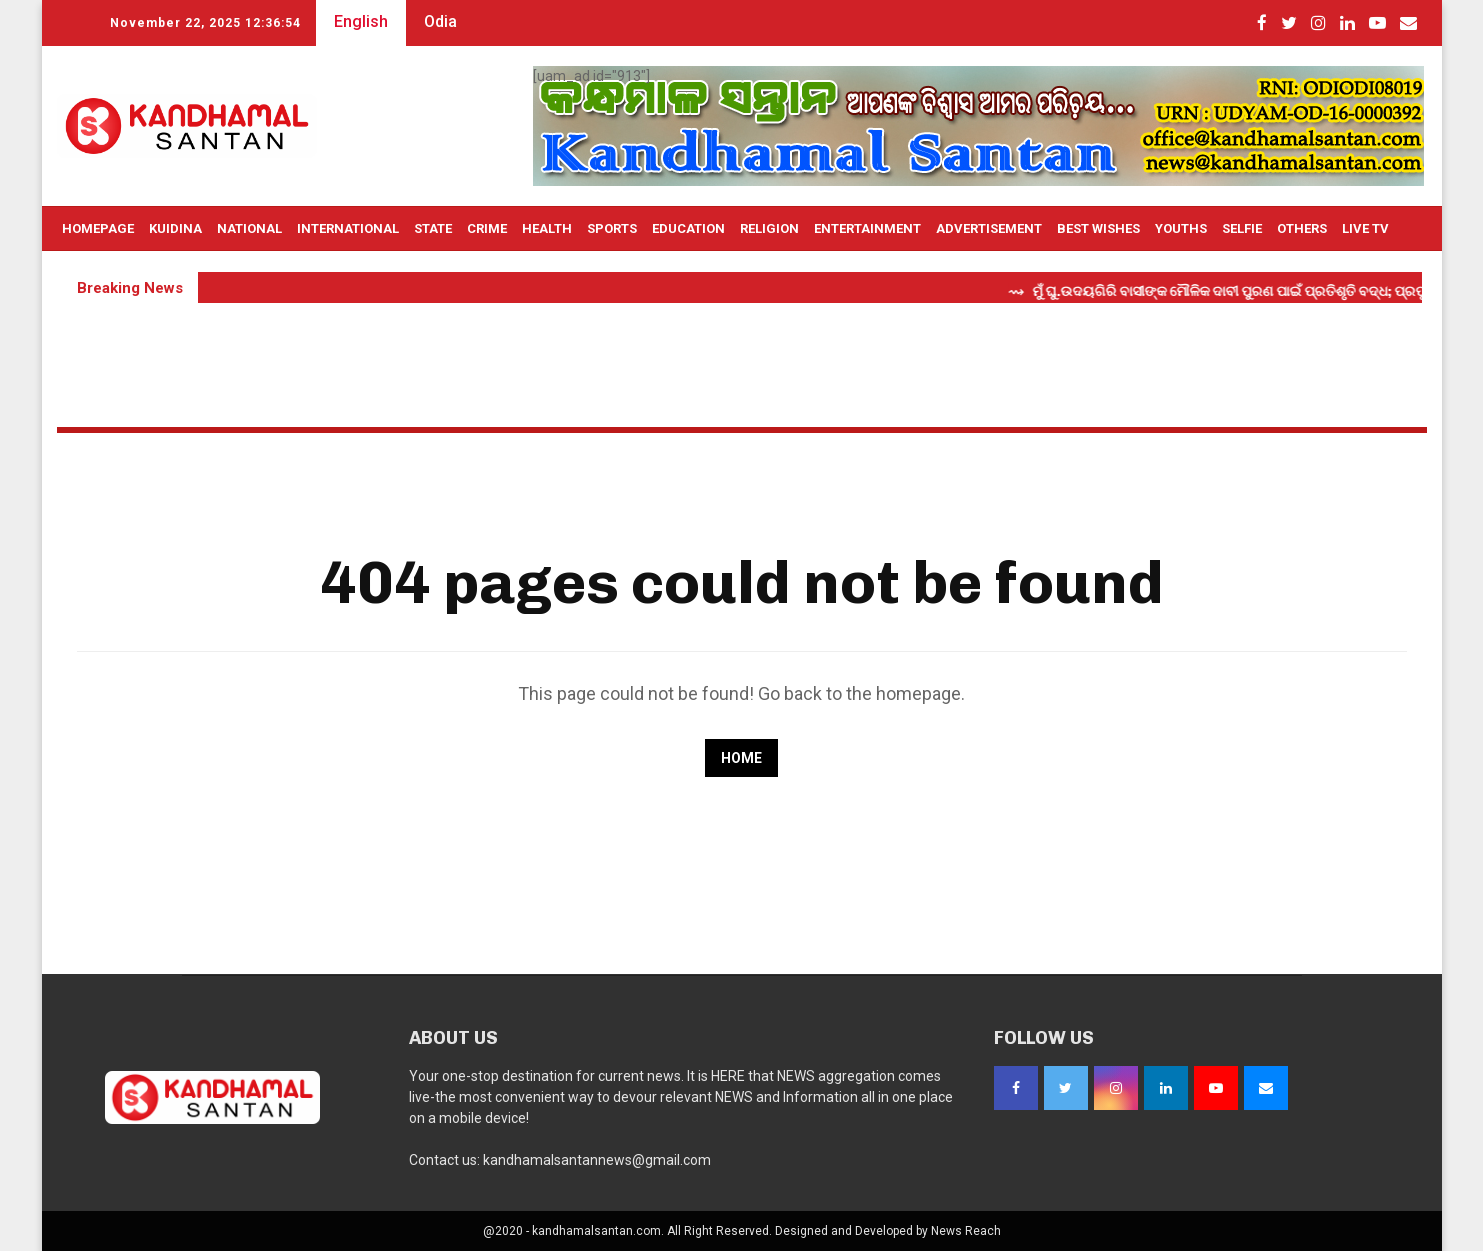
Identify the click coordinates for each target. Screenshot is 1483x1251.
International (348, 228)
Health (547, 228)
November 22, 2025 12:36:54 (205, 23)
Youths (1181, 228)
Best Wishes (1098, 228)
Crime (487, 228)
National (249, 228)
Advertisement (989, 228)
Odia (440, 21)
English (361, 21)
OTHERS (1302, 228)
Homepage (98, 228)
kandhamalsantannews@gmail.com (597, 1160)
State (433, 228)
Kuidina (175, 228)
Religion (769, 228)
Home (741, 758)
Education (688, 228)
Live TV (1365, 228)
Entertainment (867, 228)
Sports (612, 228)
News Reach (966, 1231)
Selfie (1242, 228)
